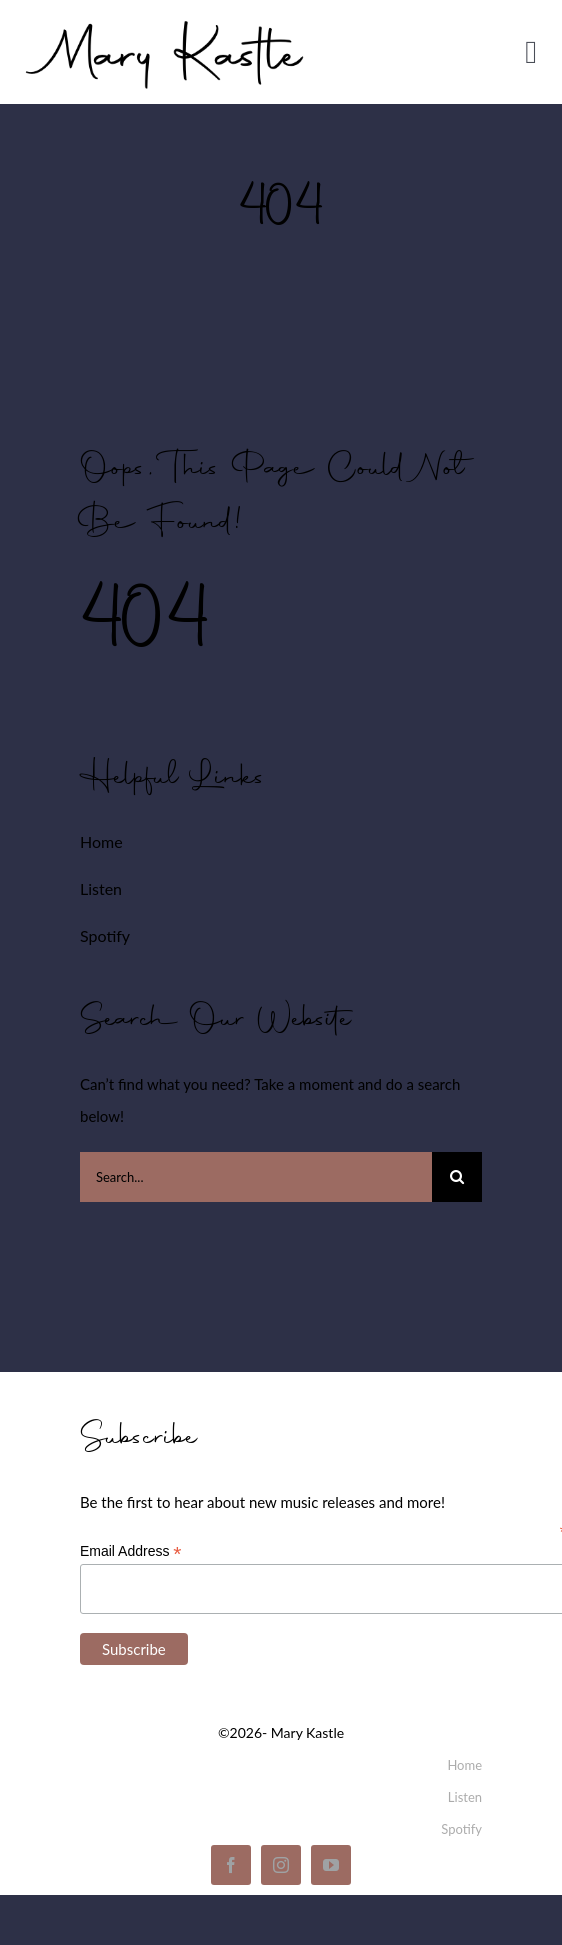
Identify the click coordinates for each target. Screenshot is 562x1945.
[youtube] (331, 1865)
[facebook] (231, 1865)
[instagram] (281, 1865)
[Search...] (256, 1177)
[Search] (457, 1177)
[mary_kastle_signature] (165, 17)
